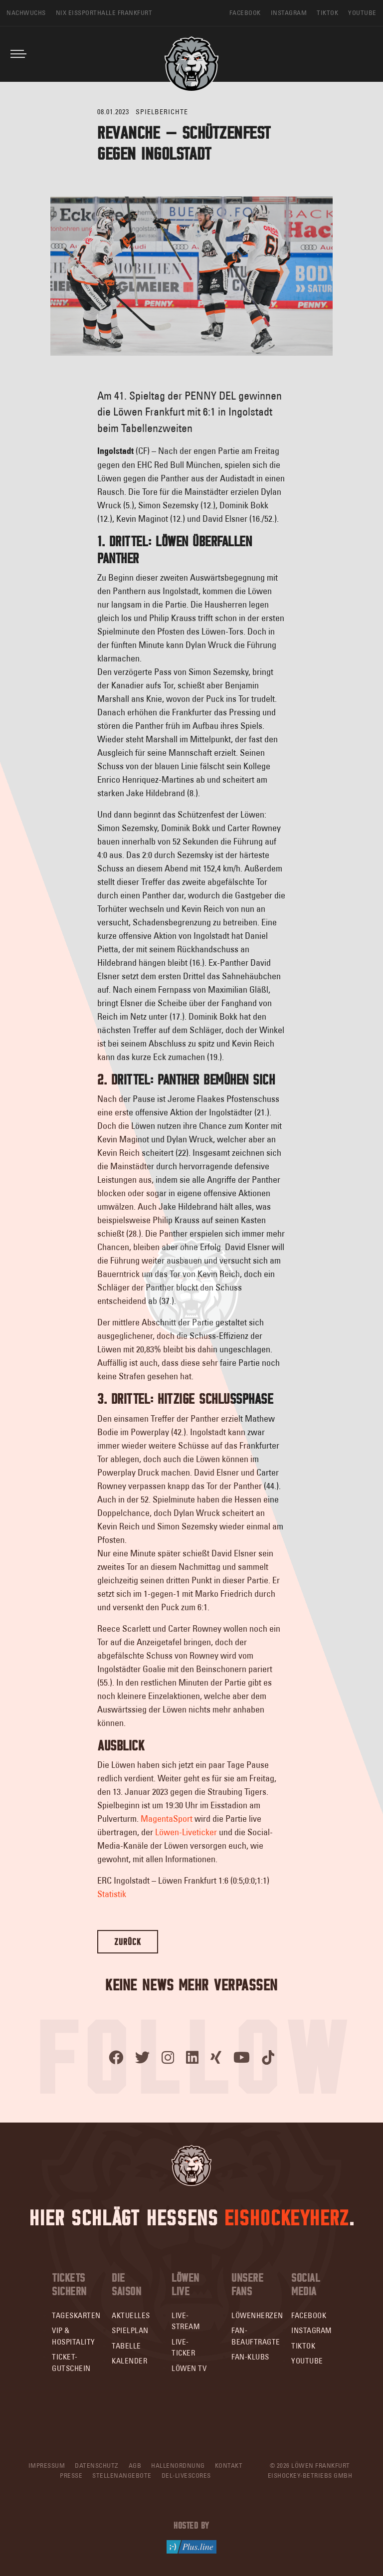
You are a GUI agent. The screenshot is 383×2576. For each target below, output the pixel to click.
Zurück (127, 1941)
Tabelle (126, 2346)
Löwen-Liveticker (186, 1832)
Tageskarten (76, 2315)
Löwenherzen (257, 2315)
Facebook (308, 2315)
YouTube (307, 2360)
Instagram (311, 2330)
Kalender (129, 2360)
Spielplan (130, 2330)
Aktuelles (131, 2315)
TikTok (303, 2346)
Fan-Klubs (250, 2356)
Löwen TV (189, 2368)
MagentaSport (166, 1818)
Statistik (111, 1894)
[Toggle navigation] (18, 53)
